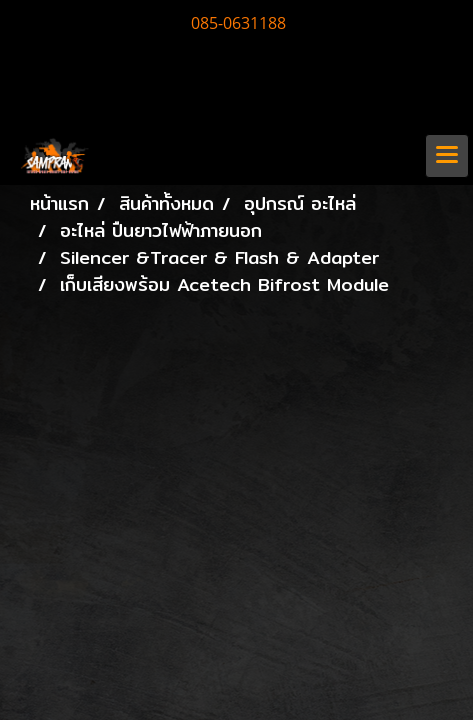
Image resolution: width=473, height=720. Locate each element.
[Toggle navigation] (447, 156)
